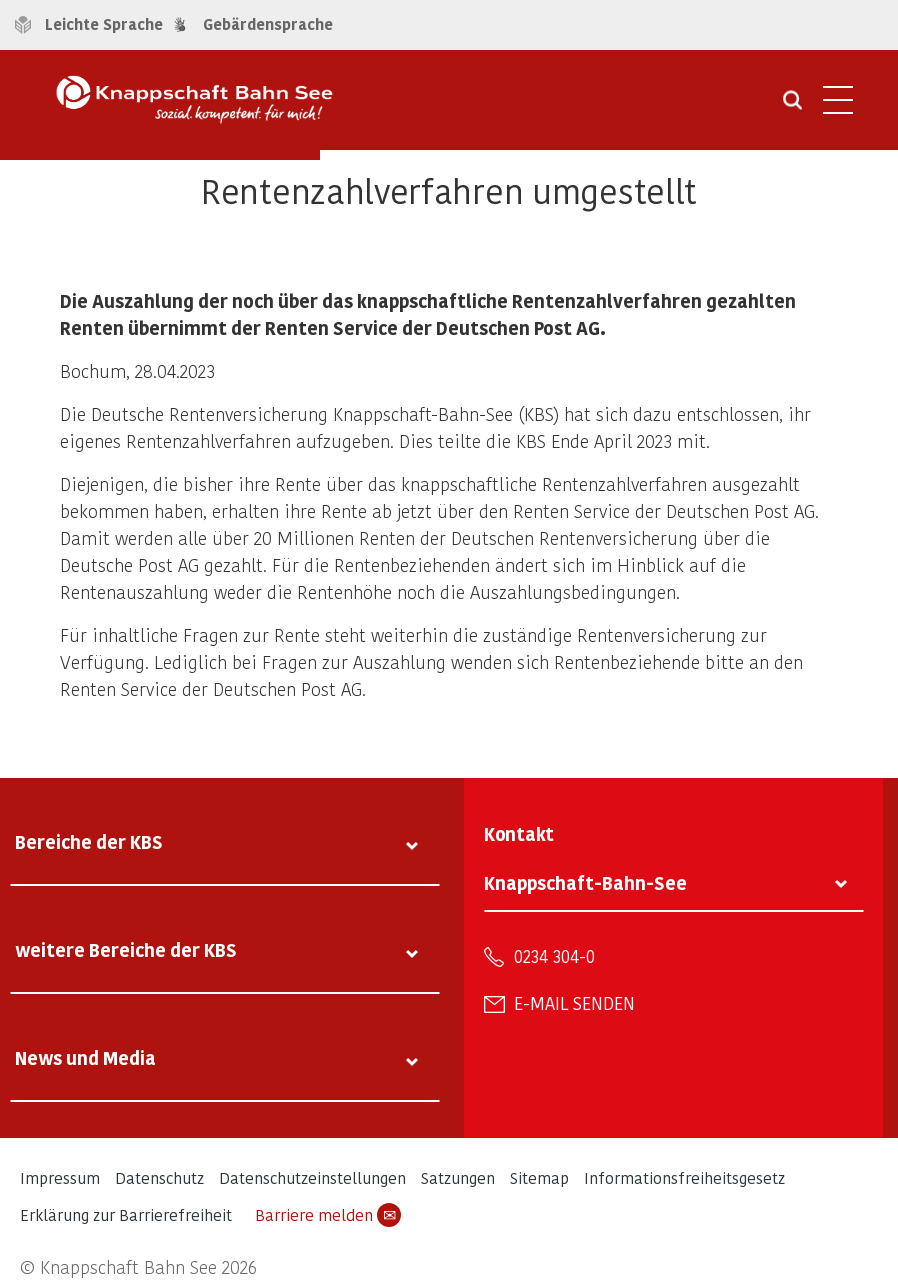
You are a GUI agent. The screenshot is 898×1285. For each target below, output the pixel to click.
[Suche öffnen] (792, 107)
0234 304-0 (554, 956)
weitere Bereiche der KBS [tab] (126, 949)
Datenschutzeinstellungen (312, 1177)
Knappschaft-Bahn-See (585, 882)
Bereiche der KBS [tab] (89, 841)
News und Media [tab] (85, 1057)
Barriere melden (328, 1215)
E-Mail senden (574, 1003)
